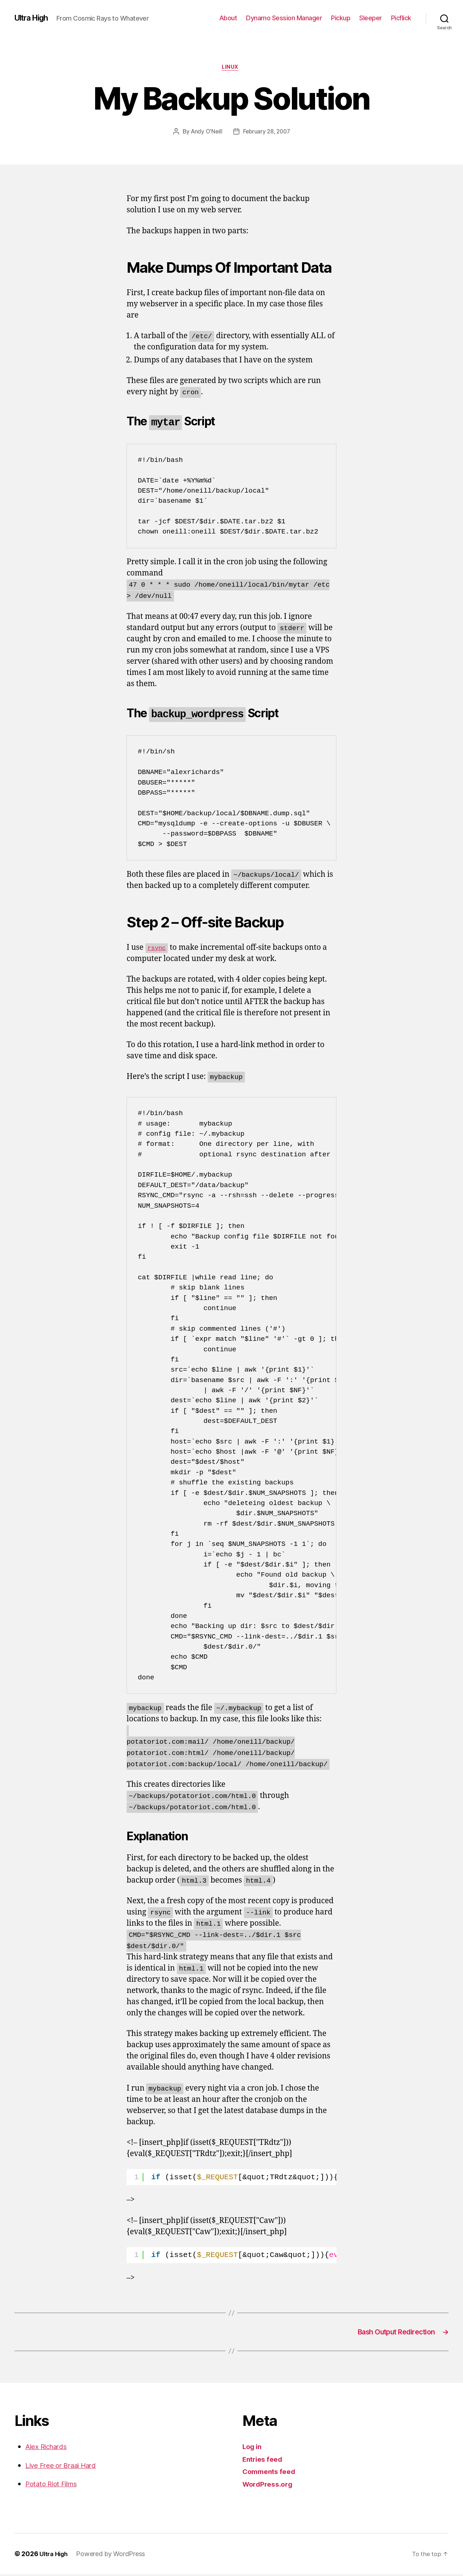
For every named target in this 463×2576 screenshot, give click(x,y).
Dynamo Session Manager (284, 18)
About (228, 18)
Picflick (401, 18)
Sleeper (370, 18)
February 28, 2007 (267, 132)
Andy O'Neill (205, 132)
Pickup (340, 18)
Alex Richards (49, 2448)
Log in (253, 2448)
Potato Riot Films (54, 2485)
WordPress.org (269, 2485)
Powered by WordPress (113, 2555)
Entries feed (264, 2460)
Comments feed (271, 2473)
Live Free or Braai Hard (65, 2466)
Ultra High (34, 18)
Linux (232, 68)
